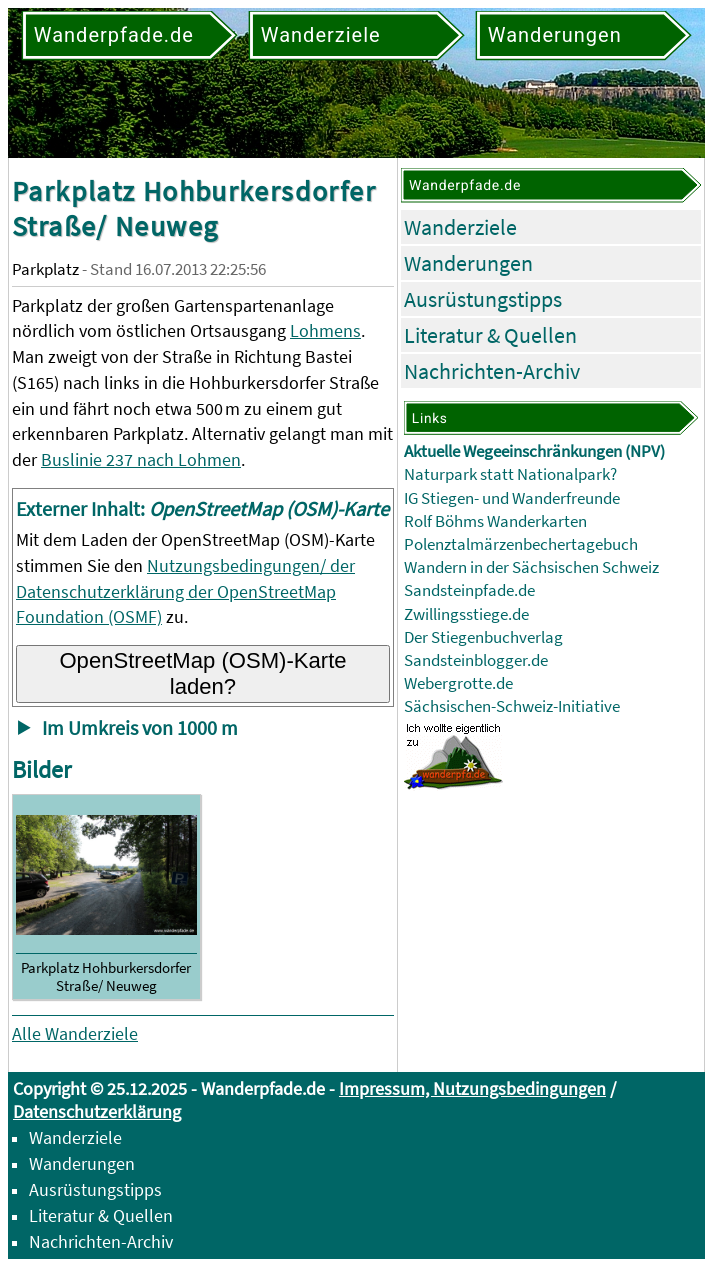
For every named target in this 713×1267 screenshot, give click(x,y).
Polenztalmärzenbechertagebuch (521, 544)
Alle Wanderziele (75, 1033)
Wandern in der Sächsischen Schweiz (531, 567)
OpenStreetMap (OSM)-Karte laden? (202, 673)
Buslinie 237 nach (109, 459)
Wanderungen (468, 263)
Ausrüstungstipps (483, 299)
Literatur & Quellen (490, 335)
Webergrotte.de (458, 683)
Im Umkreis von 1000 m (140, 728)
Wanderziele (460, 227)
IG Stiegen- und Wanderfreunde (512, 498)
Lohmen (209, 459)
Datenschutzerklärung (97, 1111)
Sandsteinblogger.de (476, 660)
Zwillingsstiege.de (466, 614)
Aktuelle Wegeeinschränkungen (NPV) (534, 451)
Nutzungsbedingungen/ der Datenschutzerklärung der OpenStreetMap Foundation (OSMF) (185, 591)
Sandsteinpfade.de (469, 590)
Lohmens (325, 330)
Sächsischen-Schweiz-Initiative (512, 706)
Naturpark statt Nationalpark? (510, 474)
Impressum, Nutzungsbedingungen (472, 1088)
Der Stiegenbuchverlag (483, 637)
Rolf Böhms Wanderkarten (495, 521)
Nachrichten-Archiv (492, 371)
